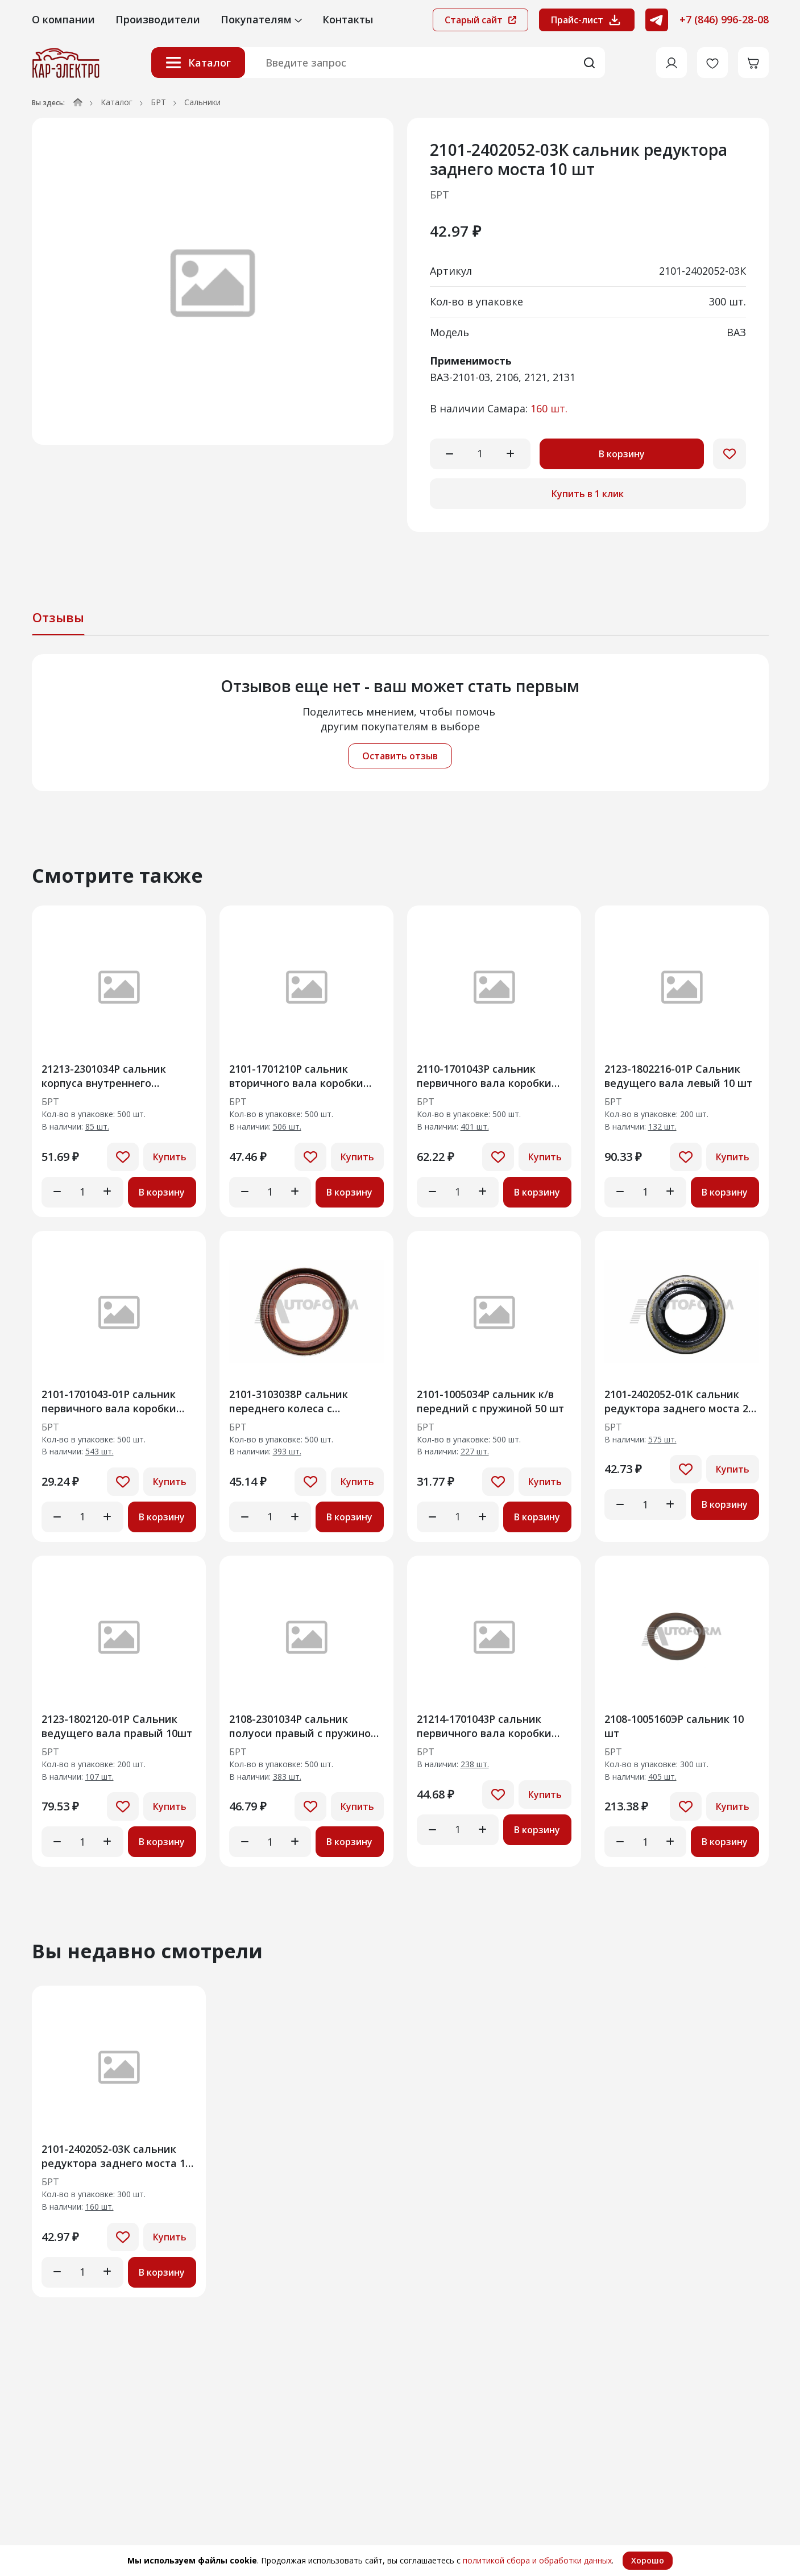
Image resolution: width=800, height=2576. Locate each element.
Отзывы (58, 617)
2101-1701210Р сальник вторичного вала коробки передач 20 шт (296, 1076)
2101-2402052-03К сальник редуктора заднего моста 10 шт (116, 2156)
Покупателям (261, 19)
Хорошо (647, 2560)
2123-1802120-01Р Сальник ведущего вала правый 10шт (117, 1726)
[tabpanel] (400, 723)
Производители (157, 19)
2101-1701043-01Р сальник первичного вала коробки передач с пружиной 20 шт (111, 1401)
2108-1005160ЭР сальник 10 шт (674, 1726)
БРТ (158, 102)
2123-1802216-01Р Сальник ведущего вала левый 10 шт (678, 1076)
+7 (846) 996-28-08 (724, 19)
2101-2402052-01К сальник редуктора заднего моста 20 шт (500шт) (679, 1401)
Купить (169, 1157)
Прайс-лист (587, 20)
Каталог (198, 63)
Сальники (202, 102)
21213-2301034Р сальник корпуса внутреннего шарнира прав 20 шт (104, 1076)
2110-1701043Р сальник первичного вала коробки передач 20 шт (484, 1076)
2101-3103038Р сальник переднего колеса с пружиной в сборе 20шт (290, 1401)
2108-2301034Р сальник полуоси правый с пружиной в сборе (303, 1726)
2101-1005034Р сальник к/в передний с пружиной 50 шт (490, 1401)
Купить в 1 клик (588, 493)
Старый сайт (480, 20)
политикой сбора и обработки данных (537, 2560)
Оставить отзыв (400, 756)
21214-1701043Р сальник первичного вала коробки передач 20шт (484, 1726)
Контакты (347, 19)
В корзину (622, 454)
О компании (63, 19)
